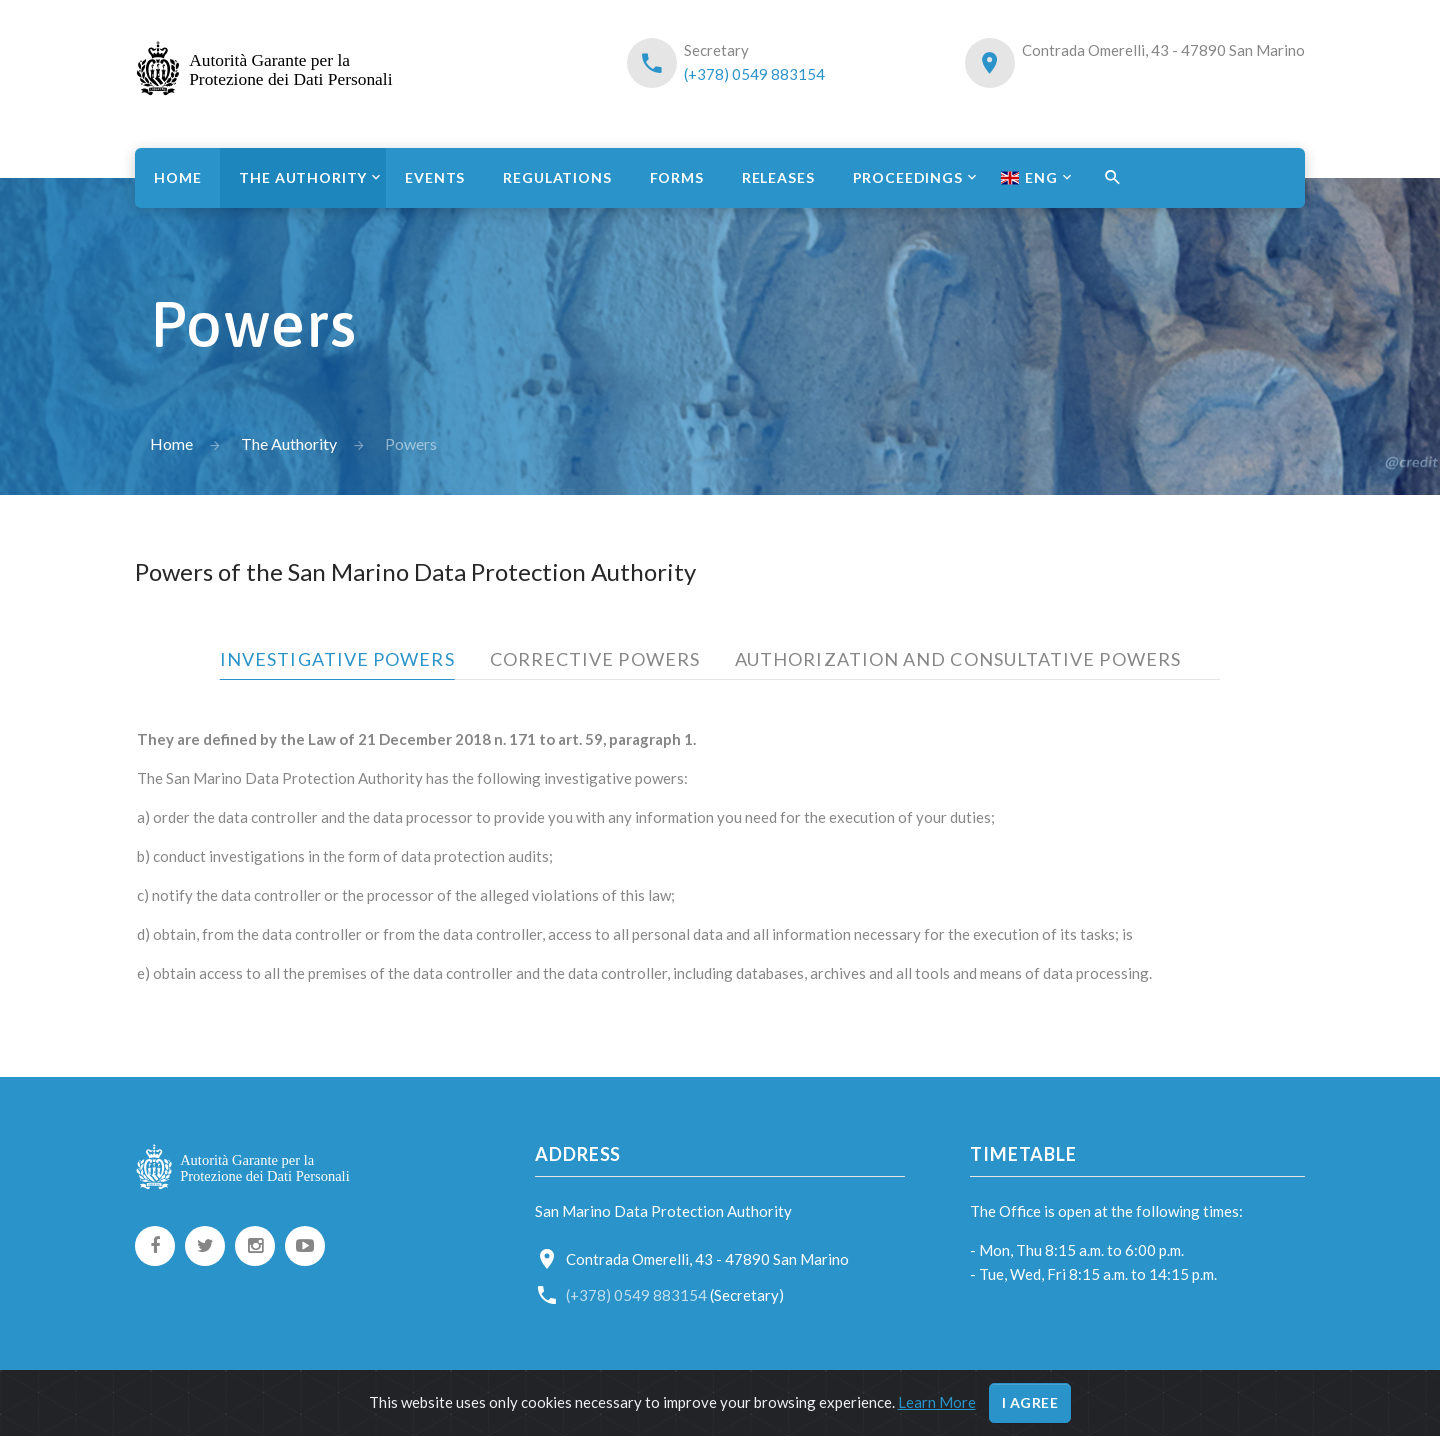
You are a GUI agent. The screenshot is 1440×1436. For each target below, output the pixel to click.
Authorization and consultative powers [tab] (958, 659)
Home (177, 177)
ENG (1029, 177)
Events (435, 177)
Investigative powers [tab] (337, 659)
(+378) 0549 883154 (754, 74)
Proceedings (908, 177)
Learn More (937, 1402)
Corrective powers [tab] (595, 659)
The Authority (303, 177)
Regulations (557, 177)
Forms (677, 177)
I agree (1030, 1402)
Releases (778, 177)
